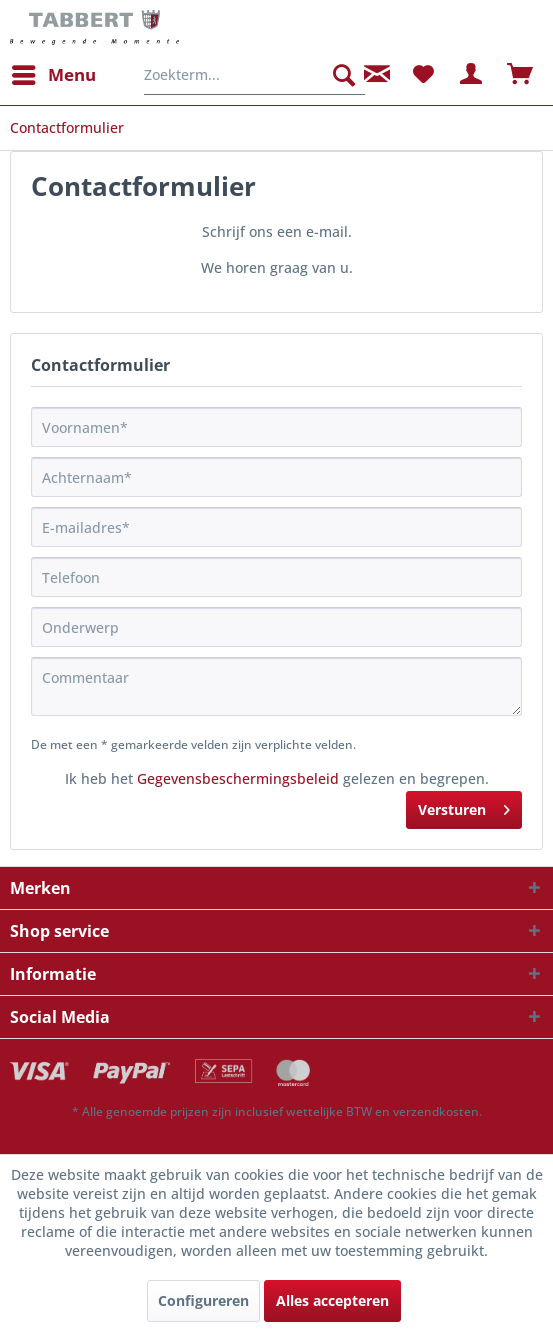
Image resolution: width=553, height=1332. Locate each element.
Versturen (464, 806)
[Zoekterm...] (254, 75)
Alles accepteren (332, 1300)
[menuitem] (53, 75)
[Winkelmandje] (521, 75)
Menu (54, 72)
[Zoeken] (344, 75)
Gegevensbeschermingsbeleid (238, 778)
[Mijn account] (472, 75)
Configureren (203, 1300)
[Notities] (423, 75)
